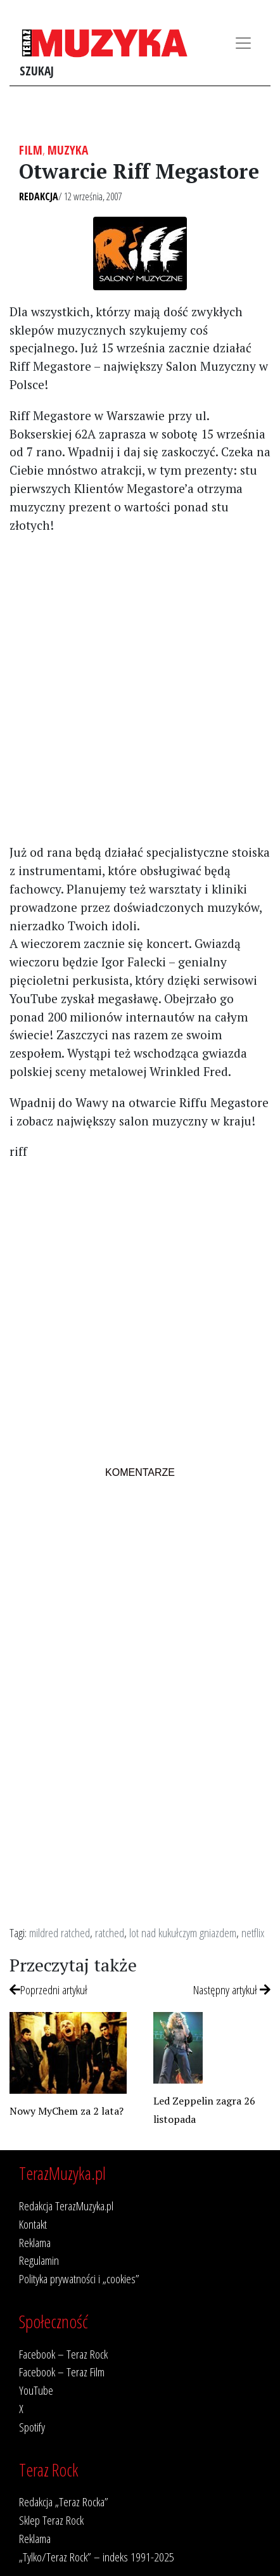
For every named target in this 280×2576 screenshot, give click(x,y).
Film (30, 149)
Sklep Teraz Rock (51, 2519)
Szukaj (37, 70)
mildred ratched (59, 1932)
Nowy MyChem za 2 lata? (67, 2111)
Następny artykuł (231, 1989)
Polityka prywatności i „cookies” (79, 2278)
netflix (252, 1932)
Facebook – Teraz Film (62, 2371)
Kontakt (33, 2224)
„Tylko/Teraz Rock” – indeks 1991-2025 (96, 2556)
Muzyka (68, 149)
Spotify (32, 2426)
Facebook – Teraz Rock (63, 2353)
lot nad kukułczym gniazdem (182, 1932)
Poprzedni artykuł (48, 1989)
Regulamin (39, 2260)
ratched (109, 1932)
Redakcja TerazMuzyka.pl (66, 2205)
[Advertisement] (140, 687)
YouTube (36, 2390)
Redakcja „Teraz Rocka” (63, 2501)
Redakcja (38, 196)
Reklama (35, 2242)
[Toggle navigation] (243, 43)
